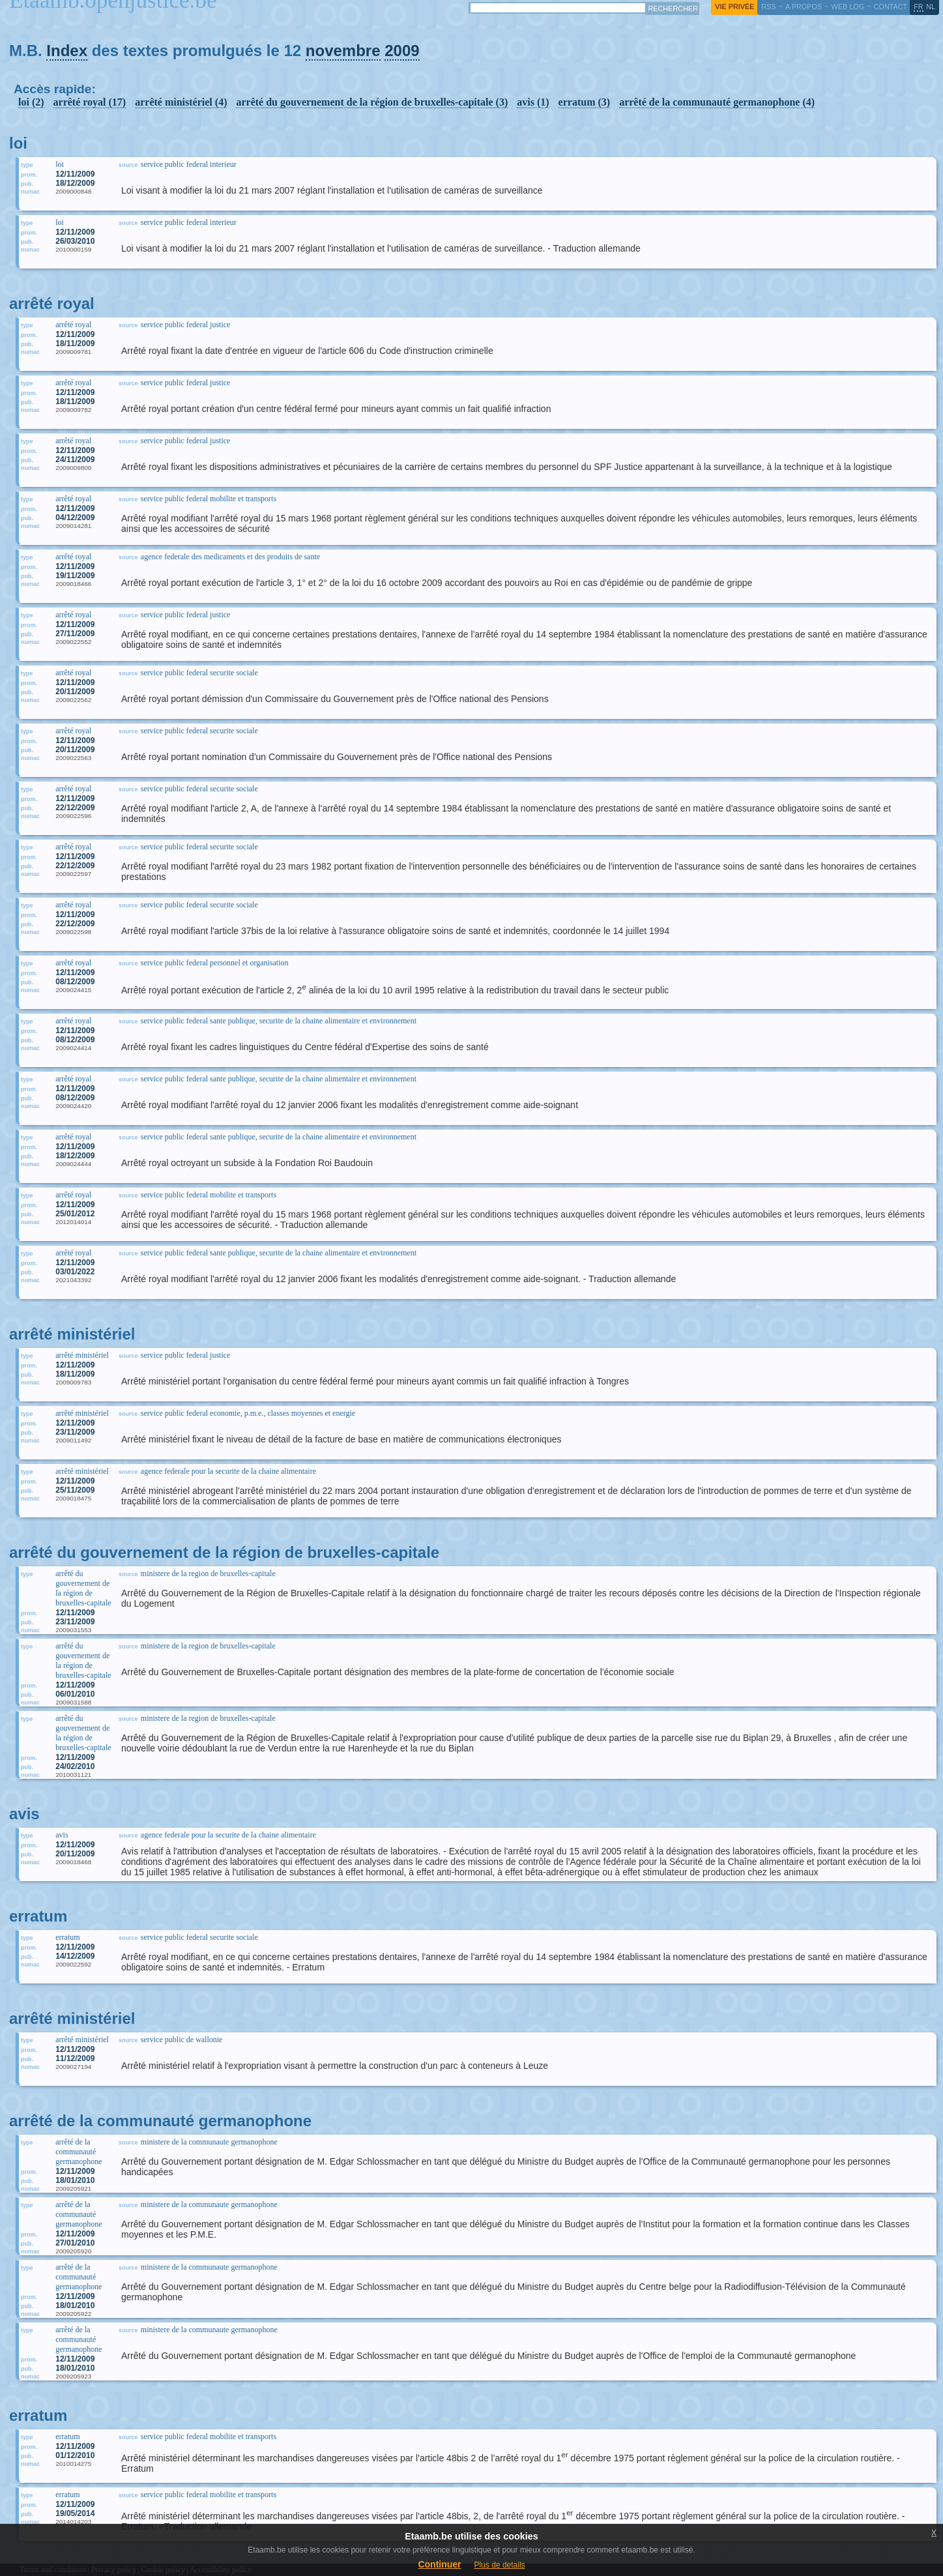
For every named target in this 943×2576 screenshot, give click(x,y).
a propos (803, 6)
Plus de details (499, 2564)
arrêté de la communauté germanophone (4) (717, 102)
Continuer (439, 2564)
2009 (401, 50)
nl (930, 6)
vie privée (734, 6)
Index (66, 50)
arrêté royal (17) (89, 102)
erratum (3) (585, 102)
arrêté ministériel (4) (181, 102)
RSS (768, 6)
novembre (343, 50)
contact (890, 6)
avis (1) (533, 102)
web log (847, 6)
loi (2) (31, 102)
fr (918, 6)
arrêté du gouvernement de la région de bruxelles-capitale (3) (372, 102)
